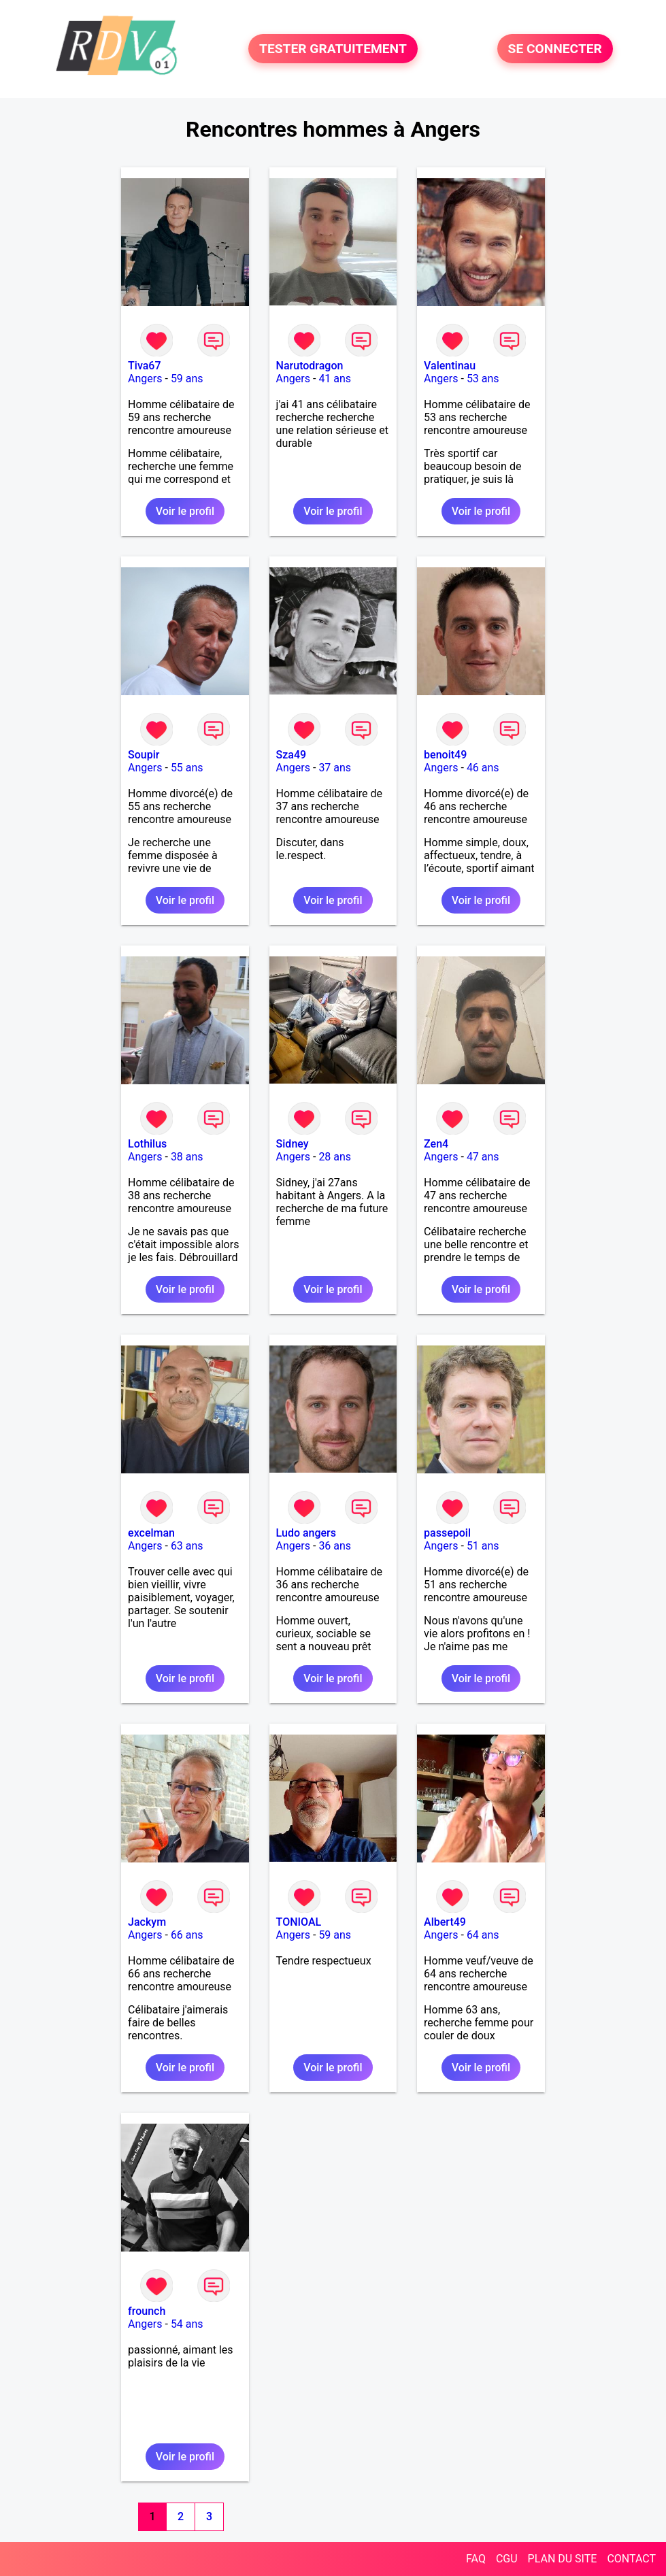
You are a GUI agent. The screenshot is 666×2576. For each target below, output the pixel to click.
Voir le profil (185, 511)
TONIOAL (299, 1922)
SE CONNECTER (555, 48)
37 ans (334, 767)
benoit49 (445, 754)
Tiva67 (144, 365)
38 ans (187, 1156)
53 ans (483, 378)
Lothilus (147, 1143)
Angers (145, 378)
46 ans (483, 767)
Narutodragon (310, 365)
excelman (151, 1532)
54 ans (187, 2324)
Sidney (292, 1143)
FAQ (476, 2558)
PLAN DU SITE (562, 2558)
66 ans (187, 1934)
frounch (146, 2311)
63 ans (187, 1545)
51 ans (483, 1545)
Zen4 (436, 1143)
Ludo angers (306, 1532)
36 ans (334, 1545)
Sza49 (291, 754)
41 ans (334, 378)
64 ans (483, 1934)
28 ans (334, 1156)
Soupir (143, 754)
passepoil (447, 1532)
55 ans (187, 767)
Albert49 (445, 1922)
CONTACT (631, 2558)
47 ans (483, 1156)
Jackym (147, 1922)
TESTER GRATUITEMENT (333, 48)
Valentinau (450, 365)
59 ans (187, 378)
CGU (507, 2558)
